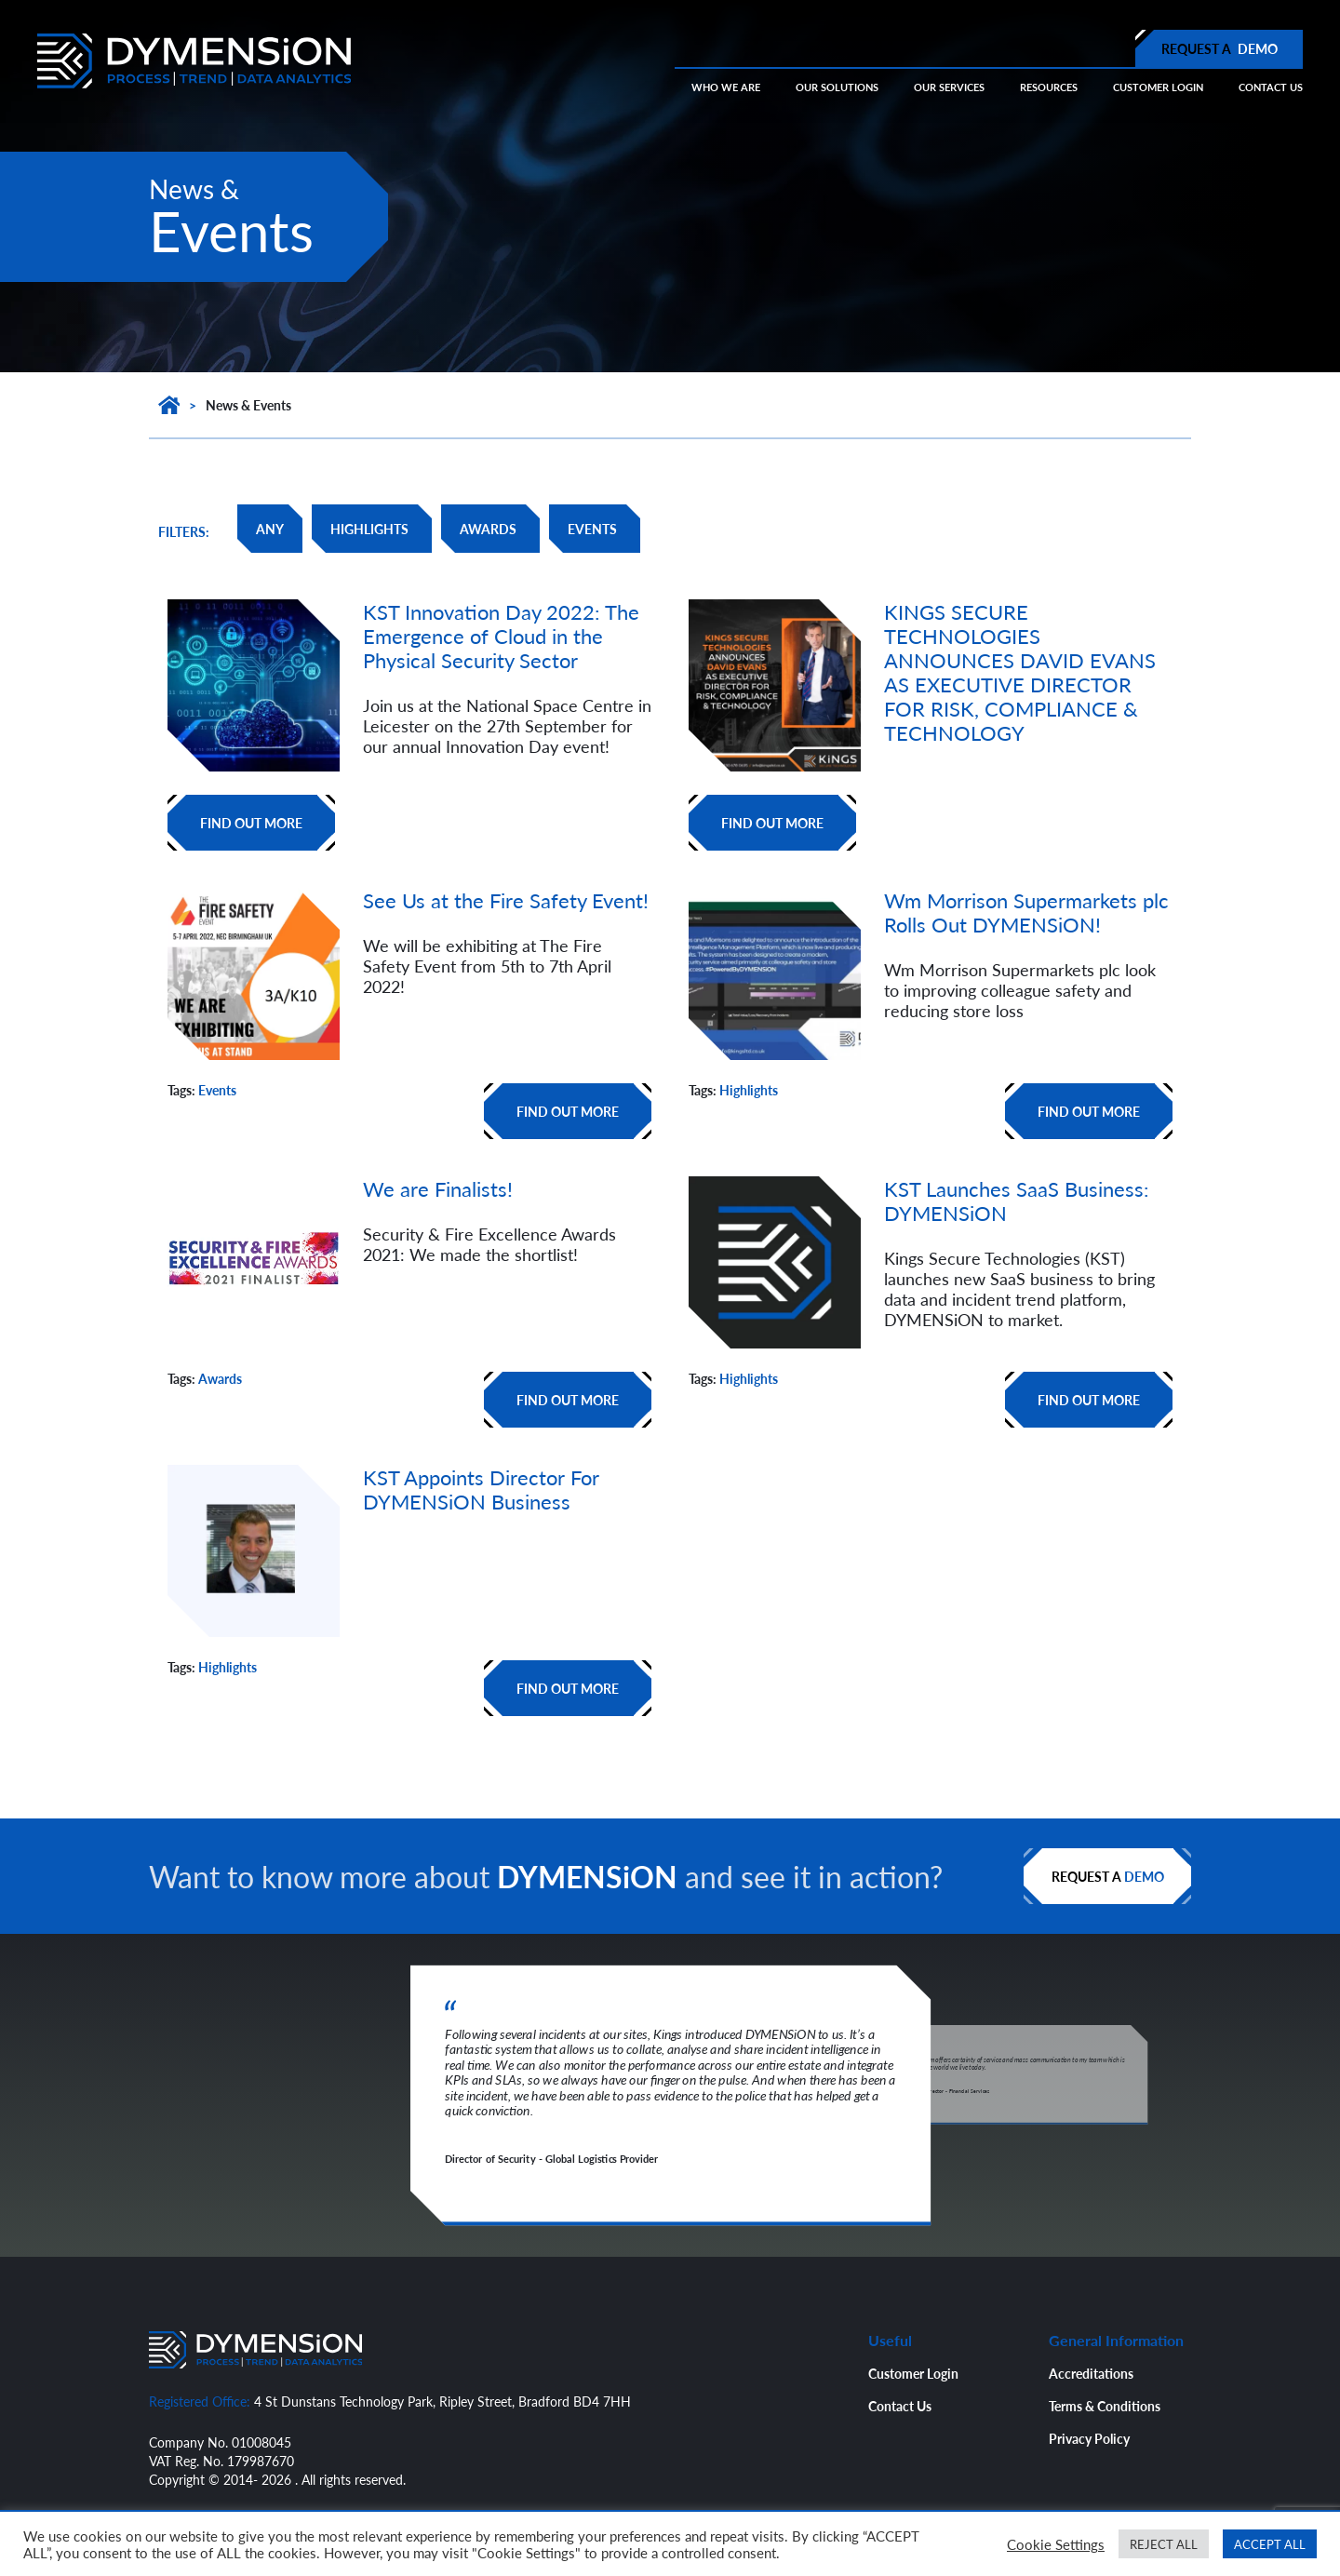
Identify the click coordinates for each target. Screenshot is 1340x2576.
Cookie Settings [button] (1056, 2544)
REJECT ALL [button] (1164, 2544)
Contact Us (899, 2405)
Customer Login (913, 2373)
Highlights (748, 1089)
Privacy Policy (1089, 2438)
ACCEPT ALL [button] (1270, 2544)
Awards (220, 1378)
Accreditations (1091, 2373)
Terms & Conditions (1104, 2405)
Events (217, 1089)
